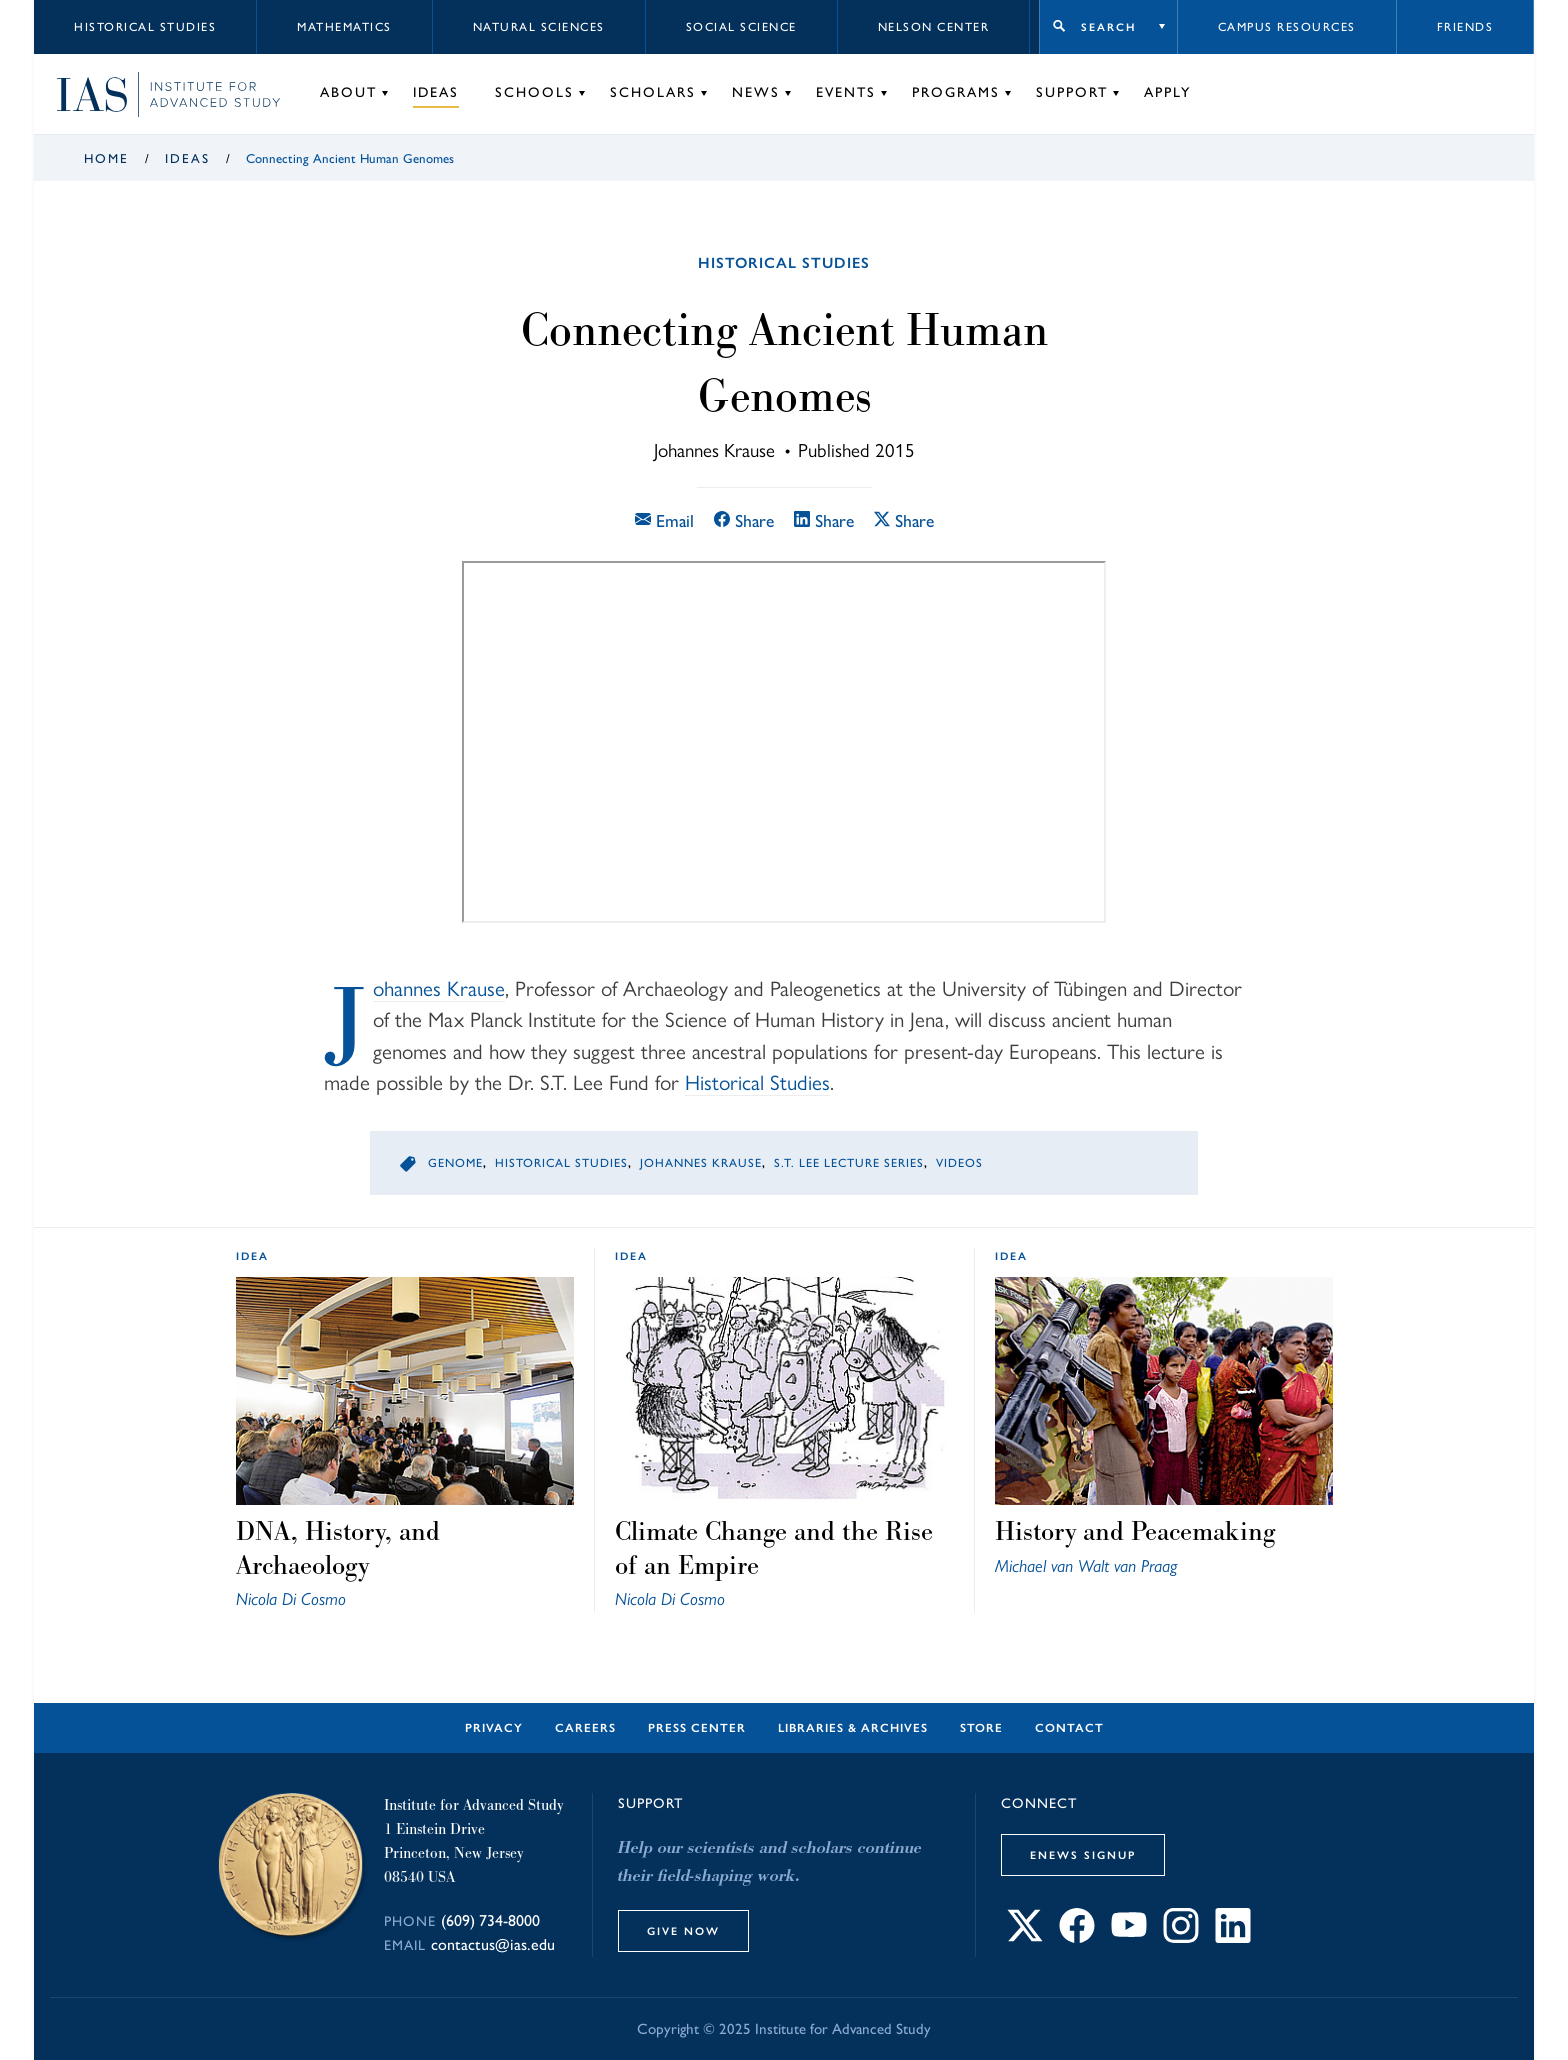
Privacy (494, 1728)
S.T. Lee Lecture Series (849, 1163)
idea (252, 1256)
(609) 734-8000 (490, 1920)
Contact (1069, 1728)
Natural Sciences (539, 27)
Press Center (697, 1728)
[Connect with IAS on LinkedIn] (1233, 1937)
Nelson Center (934, 27)
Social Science (741, 27)
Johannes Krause (439, 989)
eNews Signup (1083, 1855)
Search (1108, 27)
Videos (959, 1163)
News (756, 92)
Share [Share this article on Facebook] (744, 520)
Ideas (436, 92)
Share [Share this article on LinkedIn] (824, 520)
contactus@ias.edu (493, 1944)
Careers (585, 1728)
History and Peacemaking (1135, 1531)
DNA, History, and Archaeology (338, 1548)
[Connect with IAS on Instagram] (1181, 1937)
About (348, 92)
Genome (455, 1163)
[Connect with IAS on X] (1025, 1937)
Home (106, 158)
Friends (1465, 27)
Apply (1167, 92)
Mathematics (344, 27)
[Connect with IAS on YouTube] (1129, 1937)
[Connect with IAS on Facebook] (1077, 1937)
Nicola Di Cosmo (291, 1598)
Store (981, 1728)
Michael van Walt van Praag (1086, 1565)
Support (1072, 92)
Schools (534, 92)
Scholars (653, 92)
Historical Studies (145, 27)
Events (846, 92)
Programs (956, 92)
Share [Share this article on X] (904, 520)
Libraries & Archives (853, 1728)
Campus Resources (1287, 27)
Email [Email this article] (664, 520)
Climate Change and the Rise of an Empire (774, 1548)
